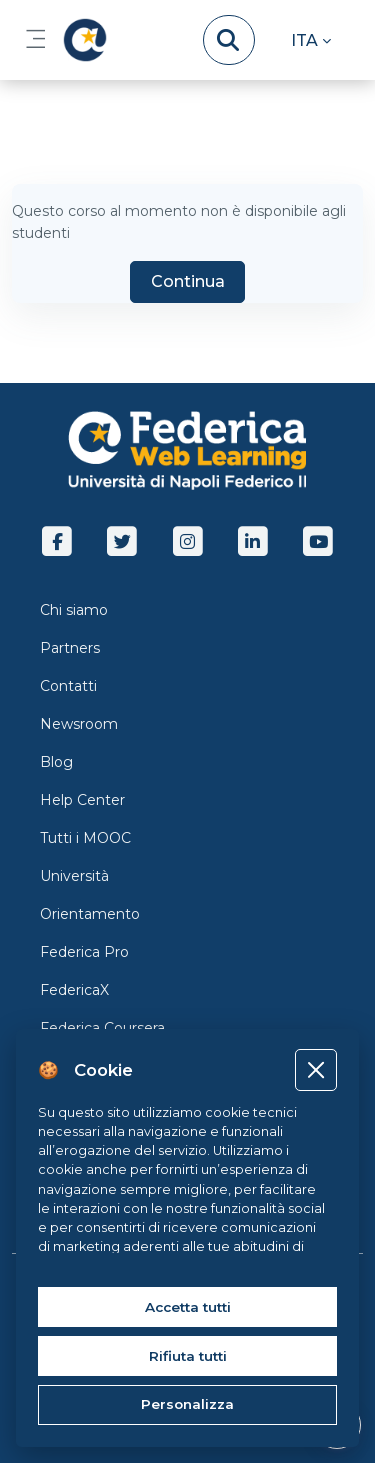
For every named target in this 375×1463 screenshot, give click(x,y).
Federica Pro (84, 952)
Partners (70, 648)
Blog (56, 762)
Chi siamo (74, 610)
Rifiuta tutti (188, 1356)
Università (74, 876)
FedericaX (74, 990)
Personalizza (187, 1404)
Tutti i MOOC (85, 838)
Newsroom (79, 724)
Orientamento (90, 914)
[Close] (315, 1069)
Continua (188, 281)
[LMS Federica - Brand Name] (81, 40)
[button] (311, 40)
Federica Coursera (102, 1028)
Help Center (82, 800)
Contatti (68, 686)
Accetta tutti (188, 1307)
